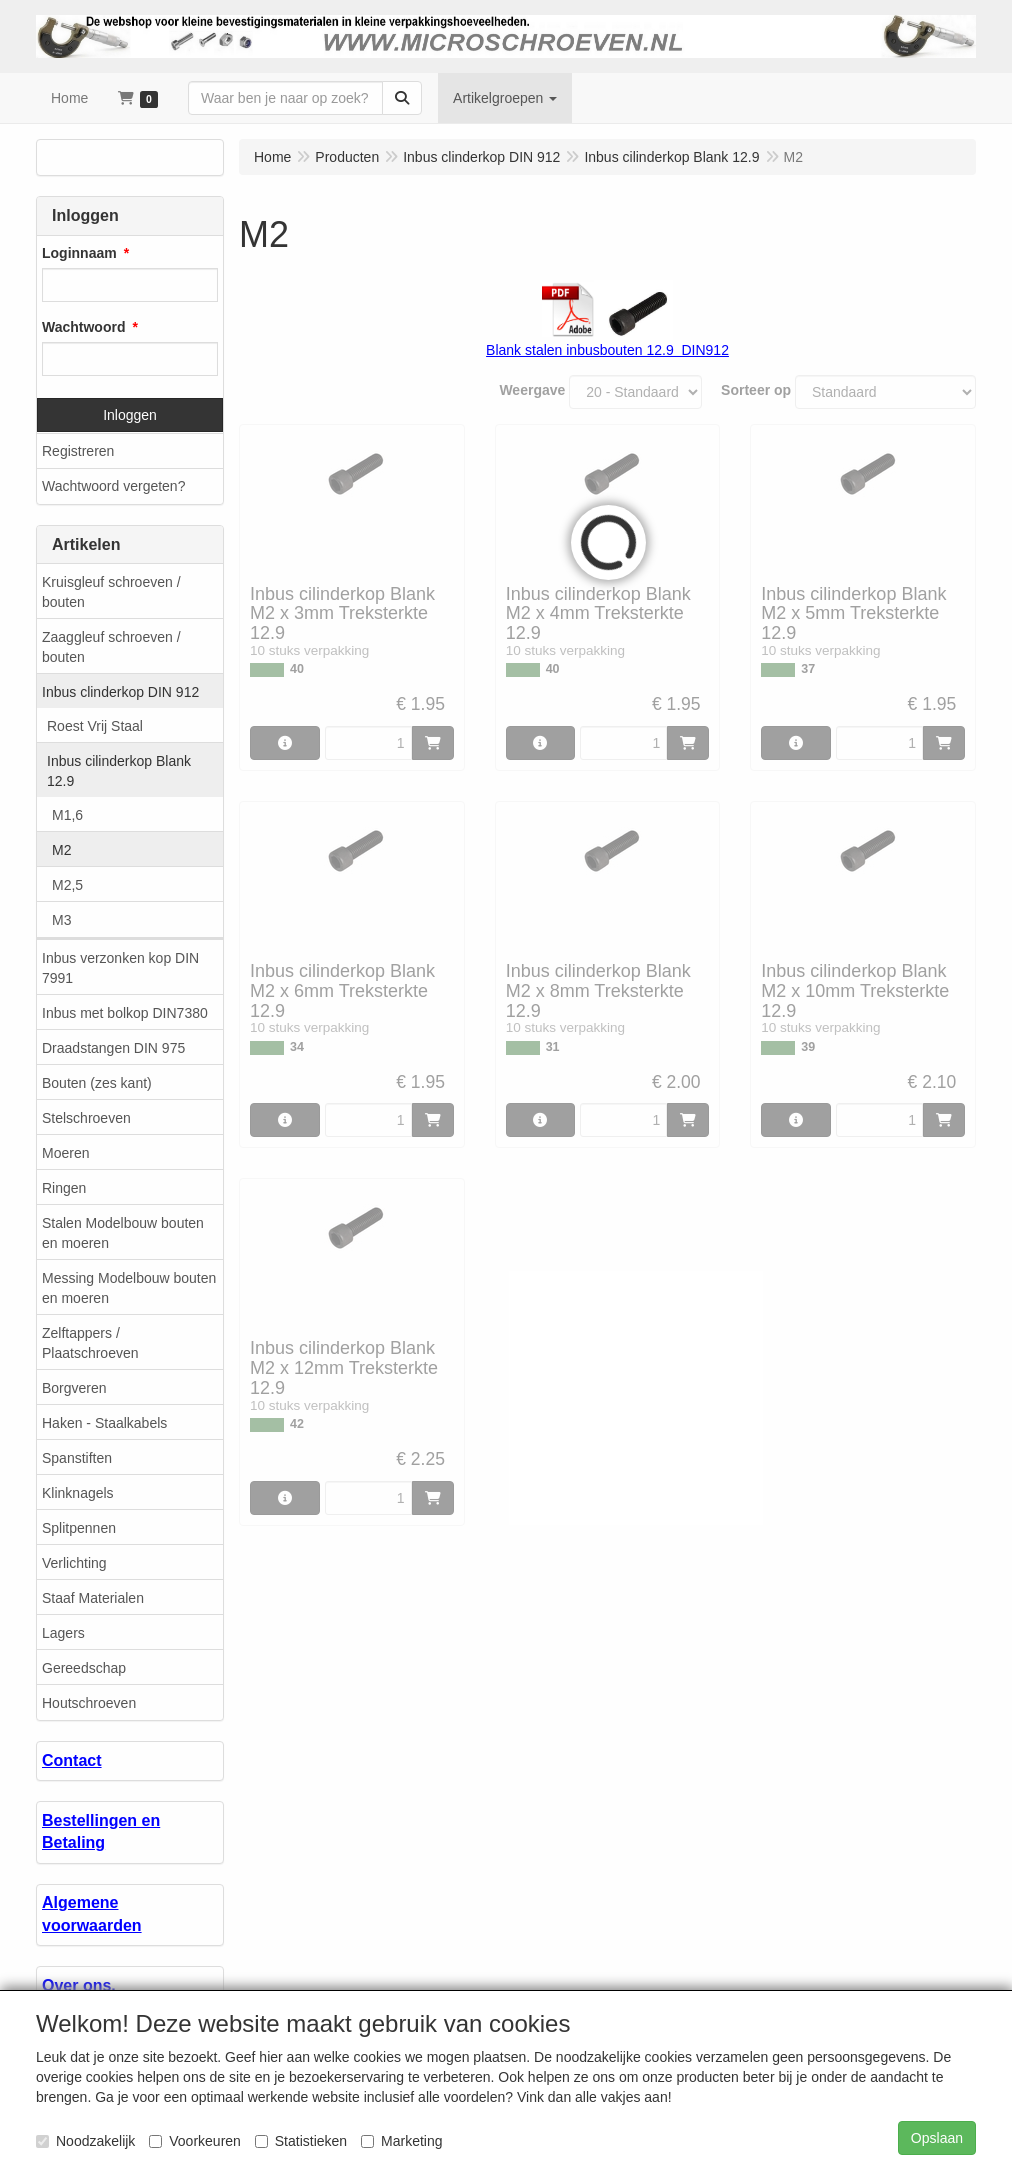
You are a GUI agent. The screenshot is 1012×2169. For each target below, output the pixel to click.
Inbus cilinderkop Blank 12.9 (119, 771)
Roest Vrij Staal (95, 726)
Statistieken (301, 2141)
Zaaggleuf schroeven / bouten (111, 647)
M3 (61, 920)
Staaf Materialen (93, 1598)
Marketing (401, 2141)
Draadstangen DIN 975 (113, 1048)
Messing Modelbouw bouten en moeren (129, 1288)
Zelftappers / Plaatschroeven (90, 1343)
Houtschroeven (89, 1703)
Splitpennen (79, 1528)
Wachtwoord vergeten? (113, 486)
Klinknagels (78, 1493)
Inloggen (130, 415)
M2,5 (67, 885)
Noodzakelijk (85, 2141)
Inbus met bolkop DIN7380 (125, 1013)
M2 (61, 850)
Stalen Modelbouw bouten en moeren (123, 1233)
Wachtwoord (83, 327)
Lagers (63, 1633)
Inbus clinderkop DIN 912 (120, 692)
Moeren (65, 1153)
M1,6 (67, 815)
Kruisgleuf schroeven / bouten (111, 592)
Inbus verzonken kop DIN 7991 (120, 968)
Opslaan (937, 2138)
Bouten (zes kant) (97, 1083)
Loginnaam (79, 253)
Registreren (78, 451)
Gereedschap (84, 1668)
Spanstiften (77, 1458)
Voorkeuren (195, 2141)
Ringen (64, 1188)
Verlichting (74, 1563)
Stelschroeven (86, 1118)
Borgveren (74, 1388)
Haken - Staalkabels (104, 1423)
